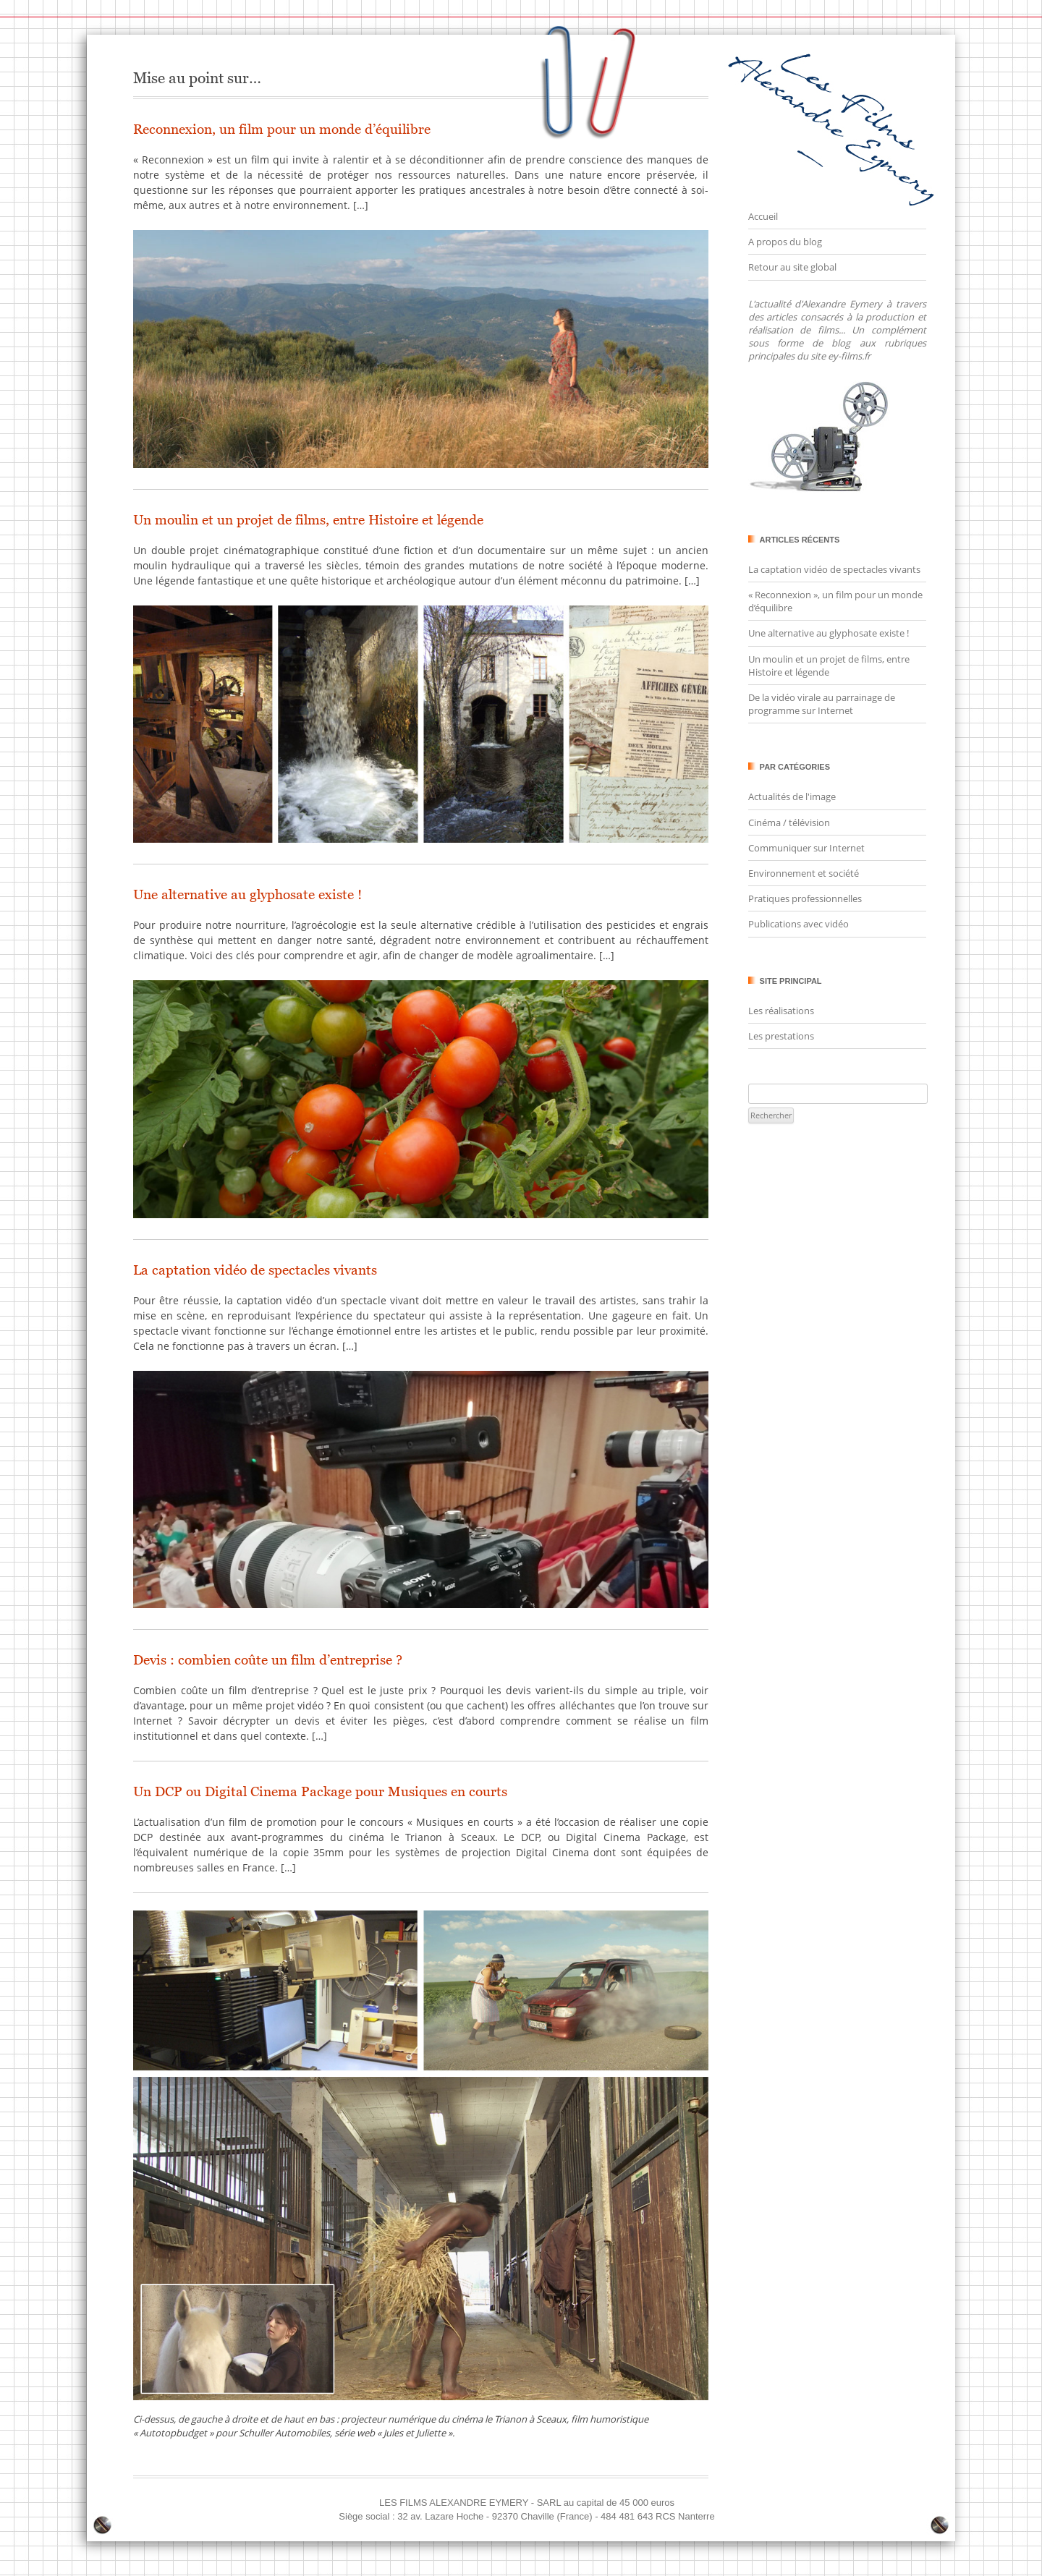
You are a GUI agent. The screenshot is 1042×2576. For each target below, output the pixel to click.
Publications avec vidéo (798, 923)
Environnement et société (803, 873)
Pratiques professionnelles (805, 898)
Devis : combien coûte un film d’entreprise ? (267, 1659)
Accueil (763, 216)
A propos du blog (785, 241)
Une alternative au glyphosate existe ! (247, 894)
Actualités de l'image (792, 796)
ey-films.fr (849, 355)
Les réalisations (781, 1010)
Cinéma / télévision (789, 822)
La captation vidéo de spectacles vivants (255, 1270)
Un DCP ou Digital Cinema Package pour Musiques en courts (320, 1791)
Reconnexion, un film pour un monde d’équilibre (282, 129)
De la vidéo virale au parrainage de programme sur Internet (821, 704)
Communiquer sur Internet (806, 847)
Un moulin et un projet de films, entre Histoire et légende (308, 519)
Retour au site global (792, 266)
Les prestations (781, 1035)
